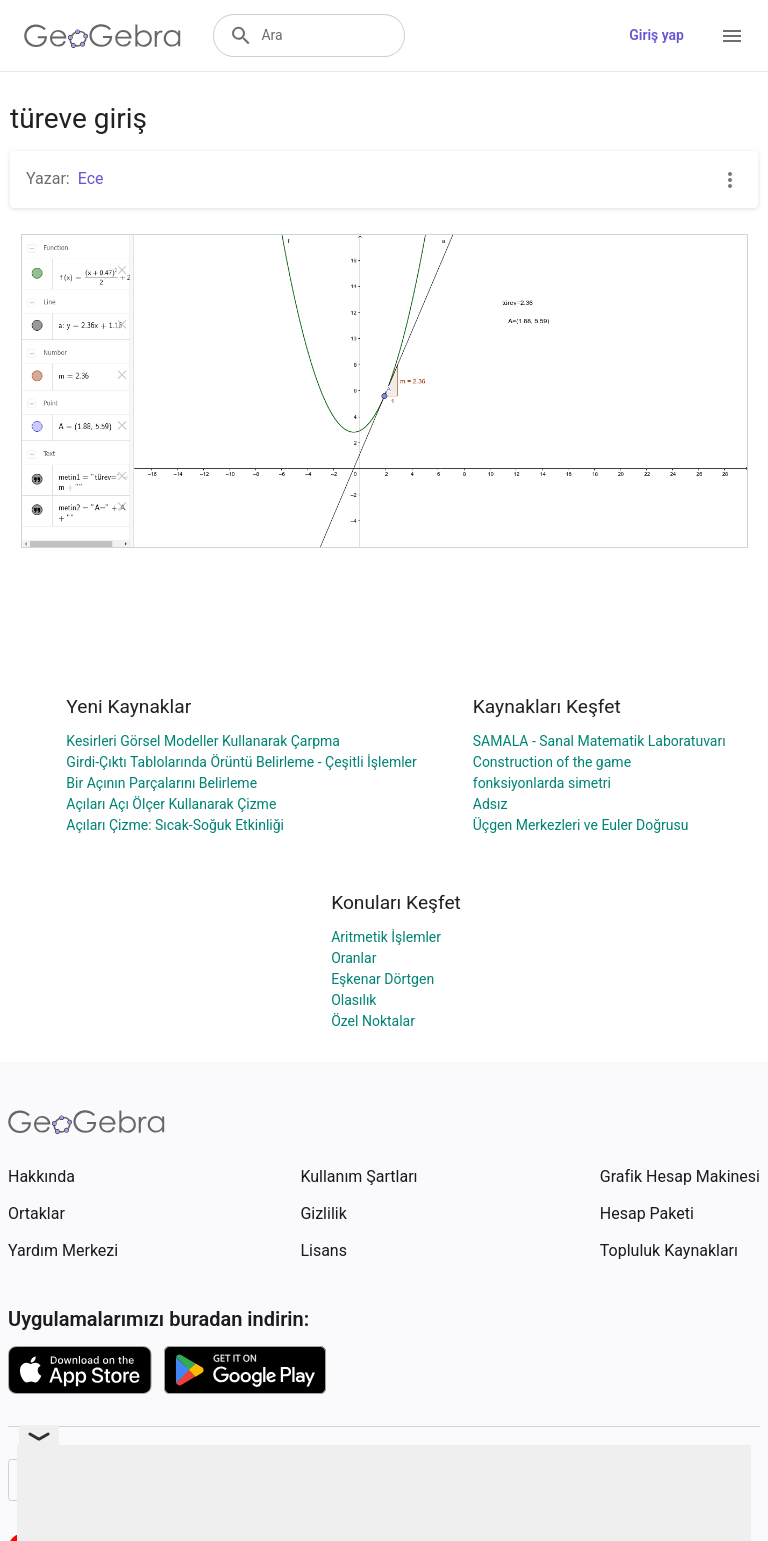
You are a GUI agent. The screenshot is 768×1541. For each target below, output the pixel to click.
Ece (91, 178)
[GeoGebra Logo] (102, 36)
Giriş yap (656, 35)
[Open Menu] (732, 36)
